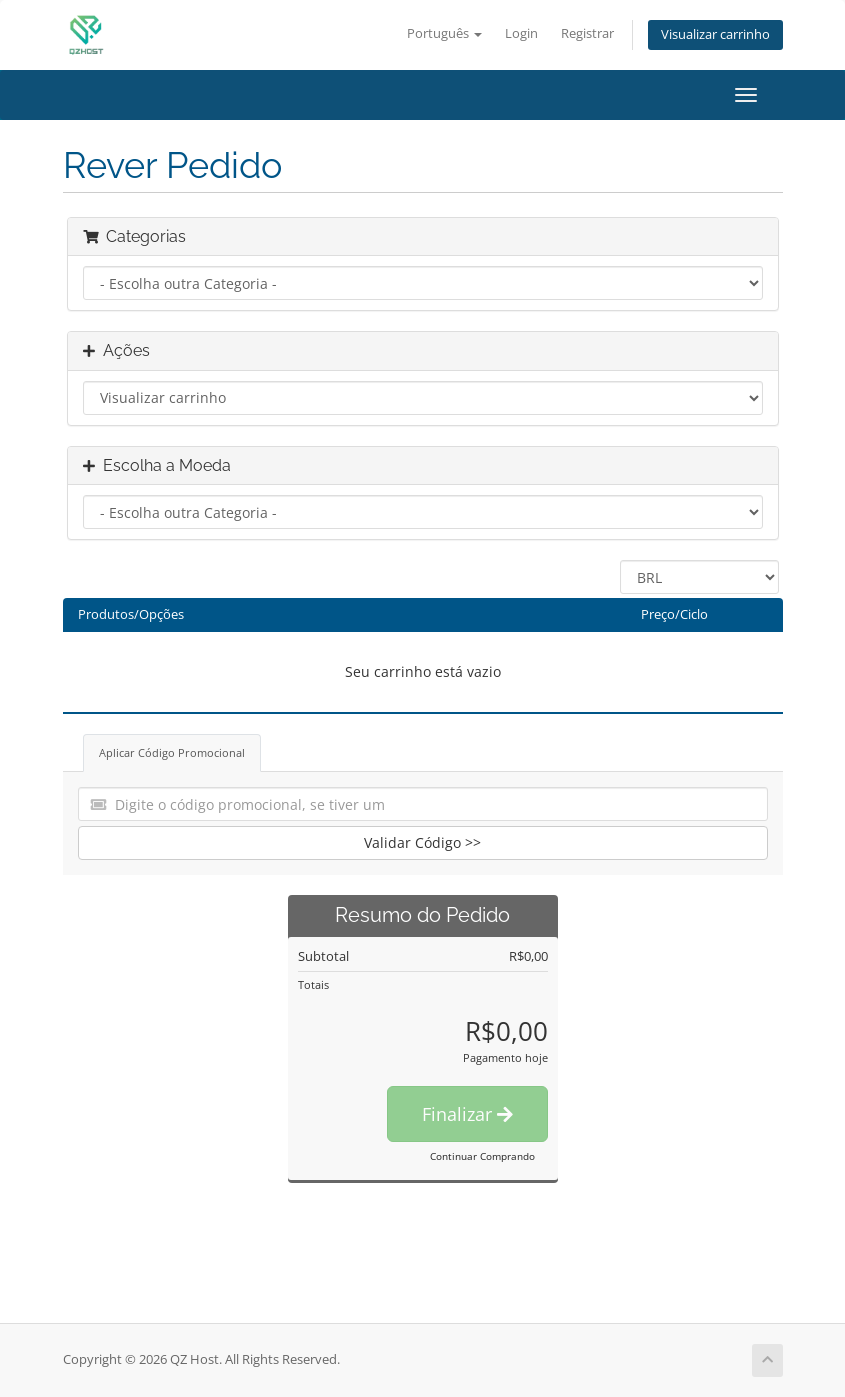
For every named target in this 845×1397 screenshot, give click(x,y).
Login (521, 33)
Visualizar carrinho (715, 34)
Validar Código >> (422, 842)
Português (444, 33)
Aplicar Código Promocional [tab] (172, 752)
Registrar (587, 33)
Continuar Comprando (482, 1156)
